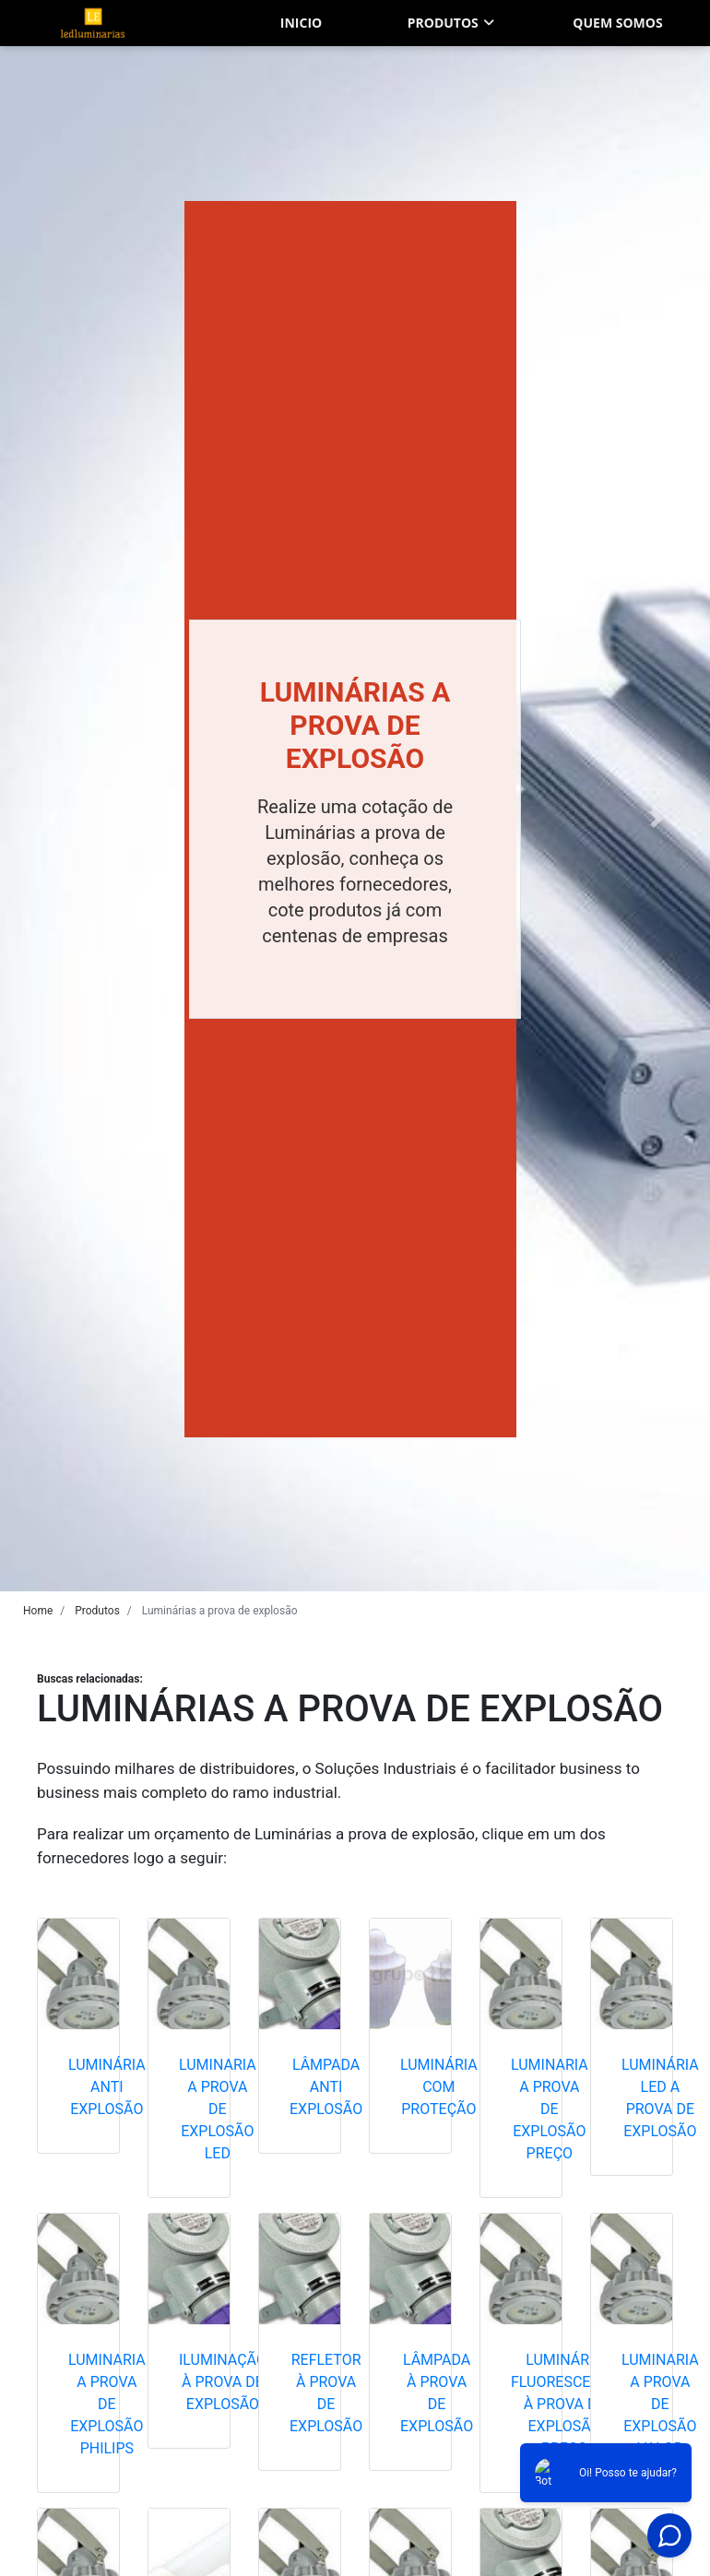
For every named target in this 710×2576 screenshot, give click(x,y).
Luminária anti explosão (107, 2087)
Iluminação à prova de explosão (222, 2382)
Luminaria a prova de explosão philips (107, 2404)
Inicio (301, 22)
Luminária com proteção (439, 2087)
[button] (53, 818)
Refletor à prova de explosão (326, 2393)
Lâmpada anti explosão (326, 2087)
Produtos (443, 22)
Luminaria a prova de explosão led (217, 2109)
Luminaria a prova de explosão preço (549, 2109)
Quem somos (617, 22)
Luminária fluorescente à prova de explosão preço (564, 2404)
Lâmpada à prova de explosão (436, 2393)
